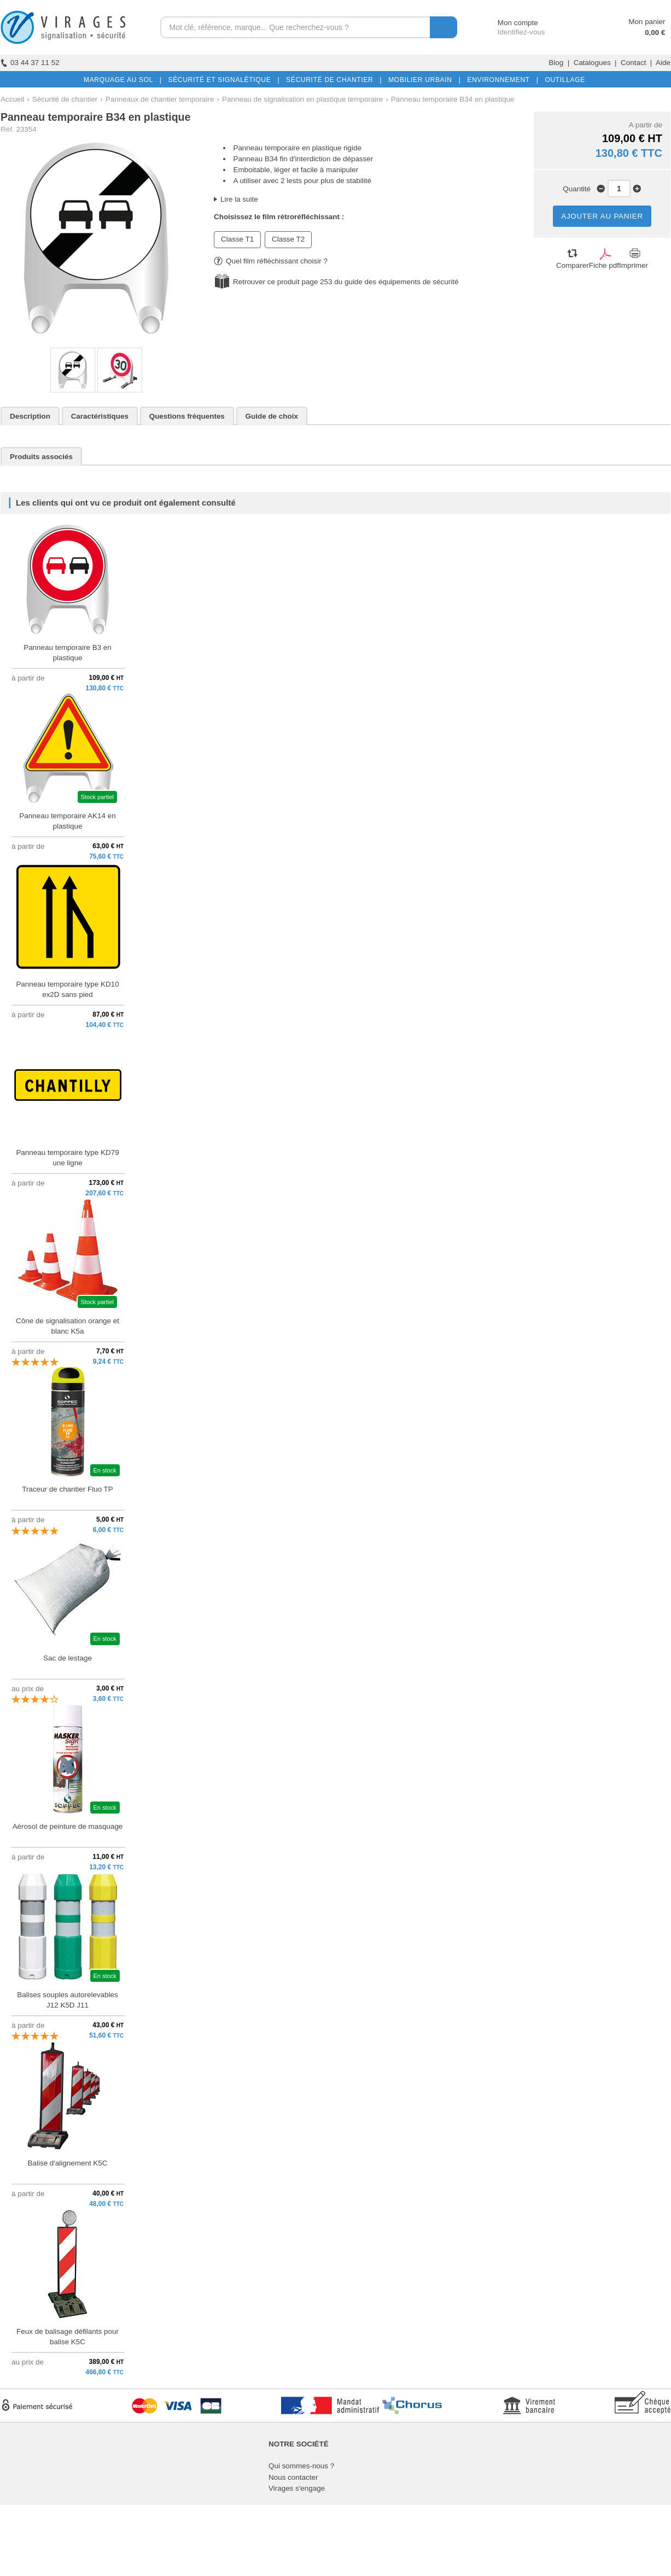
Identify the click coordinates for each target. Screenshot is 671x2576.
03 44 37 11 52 (30, 62)
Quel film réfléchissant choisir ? (271, 261)
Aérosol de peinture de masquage (68, 1826)
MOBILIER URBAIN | (422, 80)
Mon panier (646, 21)
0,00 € (655, 32)
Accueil (12, 99)
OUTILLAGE (562, 80)
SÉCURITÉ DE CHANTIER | (332, 80)
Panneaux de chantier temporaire (160, 99)
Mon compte (507, 23)
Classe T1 (237, 239)
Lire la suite (239, 199)
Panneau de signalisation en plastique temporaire (302, 99)
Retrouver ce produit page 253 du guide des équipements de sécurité (345, 282)
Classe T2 (288, 239)
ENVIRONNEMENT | (500, 80)
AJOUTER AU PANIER (602, 216)
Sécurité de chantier (65, 99)
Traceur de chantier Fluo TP (67, 1489)
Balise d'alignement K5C (68, 2163)
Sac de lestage (67, 1658)
